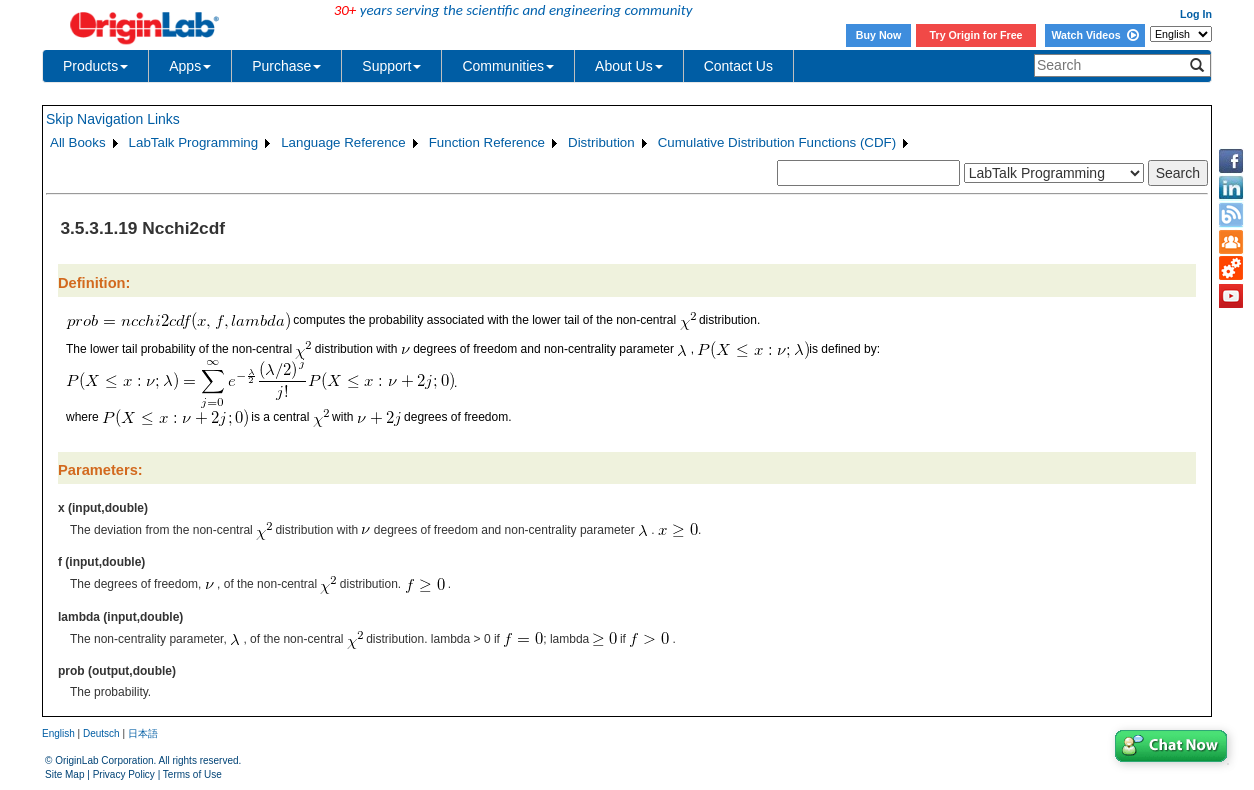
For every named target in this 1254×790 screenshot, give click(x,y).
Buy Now (879, 35)
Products (95, 66)
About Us (629, 66)
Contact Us (738, 66)
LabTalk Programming (194, 142)
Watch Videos (1094, 35)
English (58, 733)
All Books (78, 142)
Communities (508, 66)
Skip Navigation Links (113, 119)
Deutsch (101, 733)
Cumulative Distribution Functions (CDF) (777, 142)
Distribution (601, 142)
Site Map (64, 774)
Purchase (286, 66)
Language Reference (343, 142)
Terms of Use (192, 774)
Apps (190, 66)
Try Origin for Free (976, 35)
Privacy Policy (124, 774)
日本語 (143, 733)
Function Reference (487, 142)
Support (391, 66)
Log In (1196, 14)
